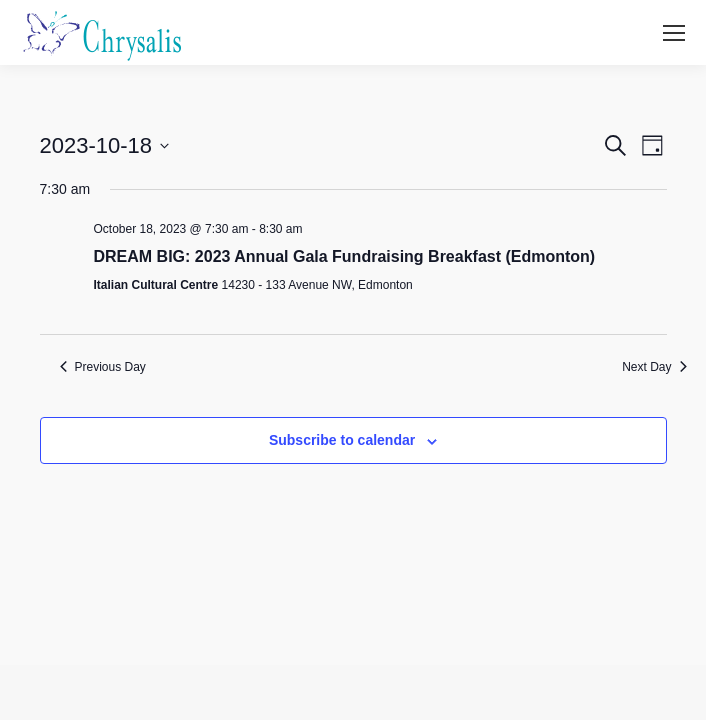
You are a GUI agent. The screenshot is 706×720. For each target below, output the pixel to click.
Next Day (654, 367)
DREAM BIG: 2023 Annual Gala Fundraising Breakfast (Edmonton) (345, 256)
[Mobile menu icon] (674, 33)
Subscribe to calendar (342, 440)
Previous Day (103, 367)
